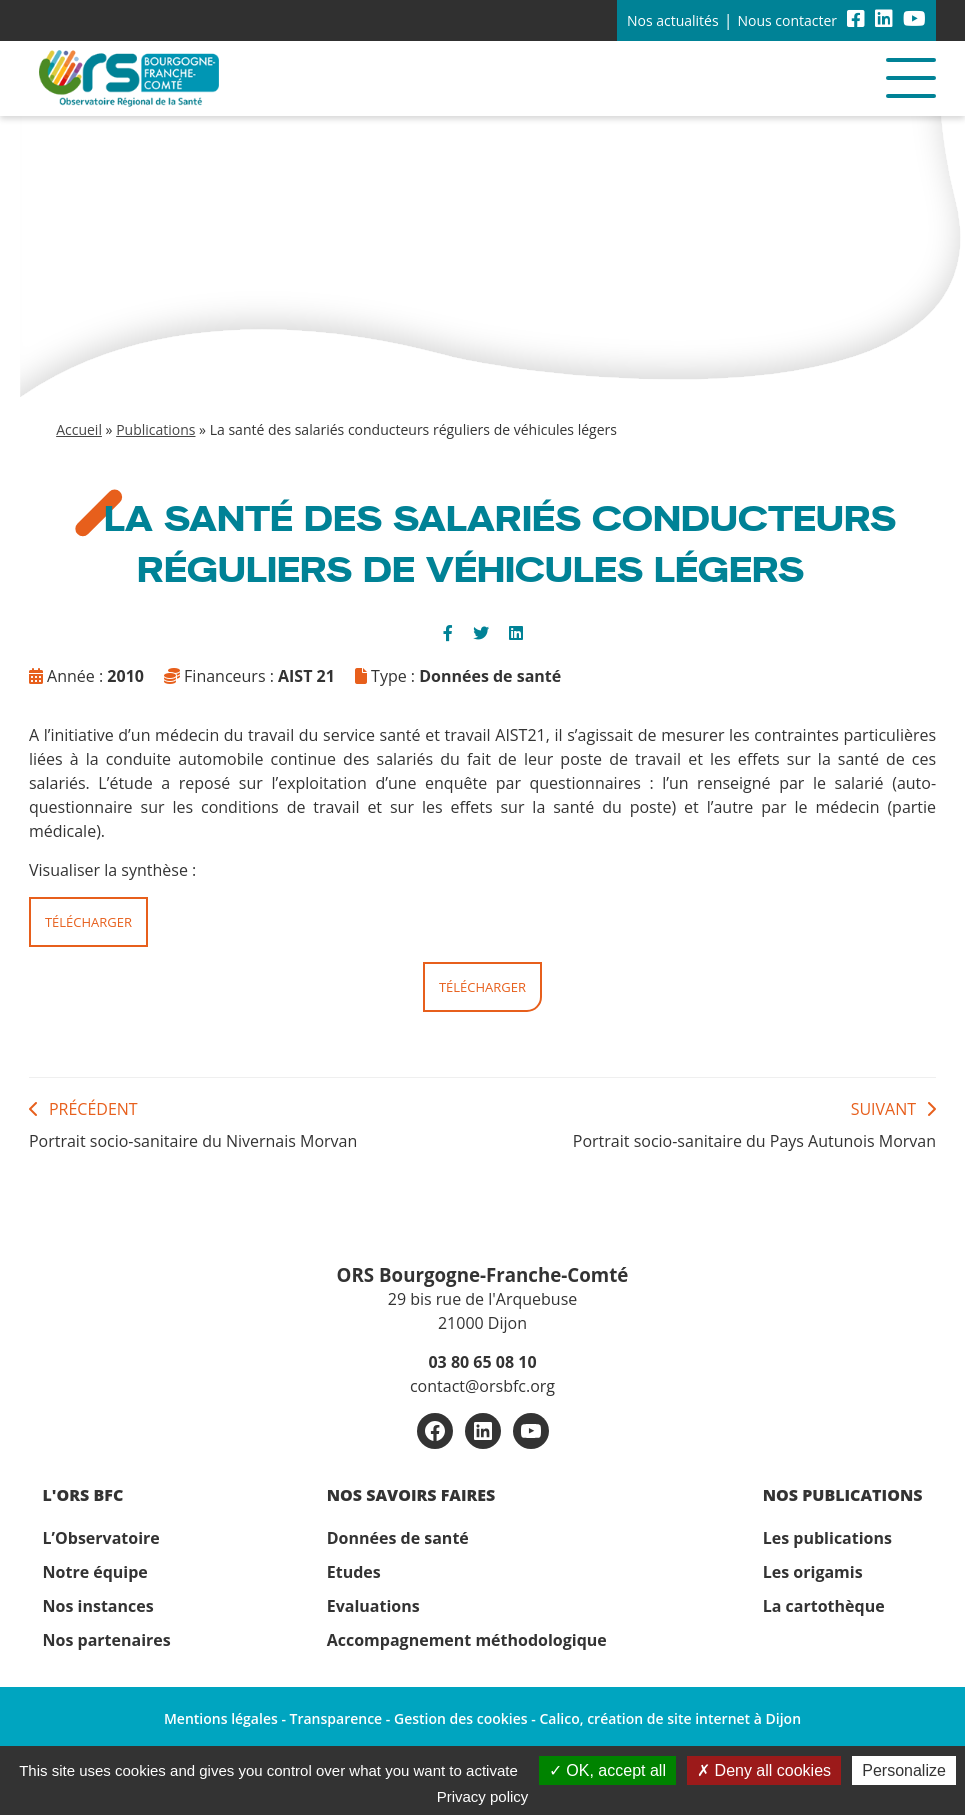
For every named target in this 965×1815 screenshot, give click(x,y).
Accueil (79, 429)
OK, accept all (607, 1770)
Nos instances (98, 1606)
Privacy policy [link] (483, 1796)
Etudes (354, 1572)
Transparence (336, 1718)
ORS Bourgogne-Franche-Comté (483, 1274)
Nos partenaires (107, 1640)
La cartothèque (824, 1606)
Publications (155, 429)
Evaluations (373, 1606)
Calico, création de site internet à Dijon (670, 1718)
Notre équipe (95, 1572)
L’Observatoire (101, 1538)
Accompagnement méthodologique (467, 1640)
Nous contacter (787, 20)
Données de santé (398, 1538)
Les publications (827, 1538)
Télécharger (88, 922)
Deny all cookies (764, 1770)
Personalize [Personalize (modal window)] (904, 1770)
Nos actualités (673, 20)
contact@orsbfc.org (482, 1386)
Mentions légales (221, 1718)
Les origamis (813, 1572)
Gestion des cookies (461, 1718)
